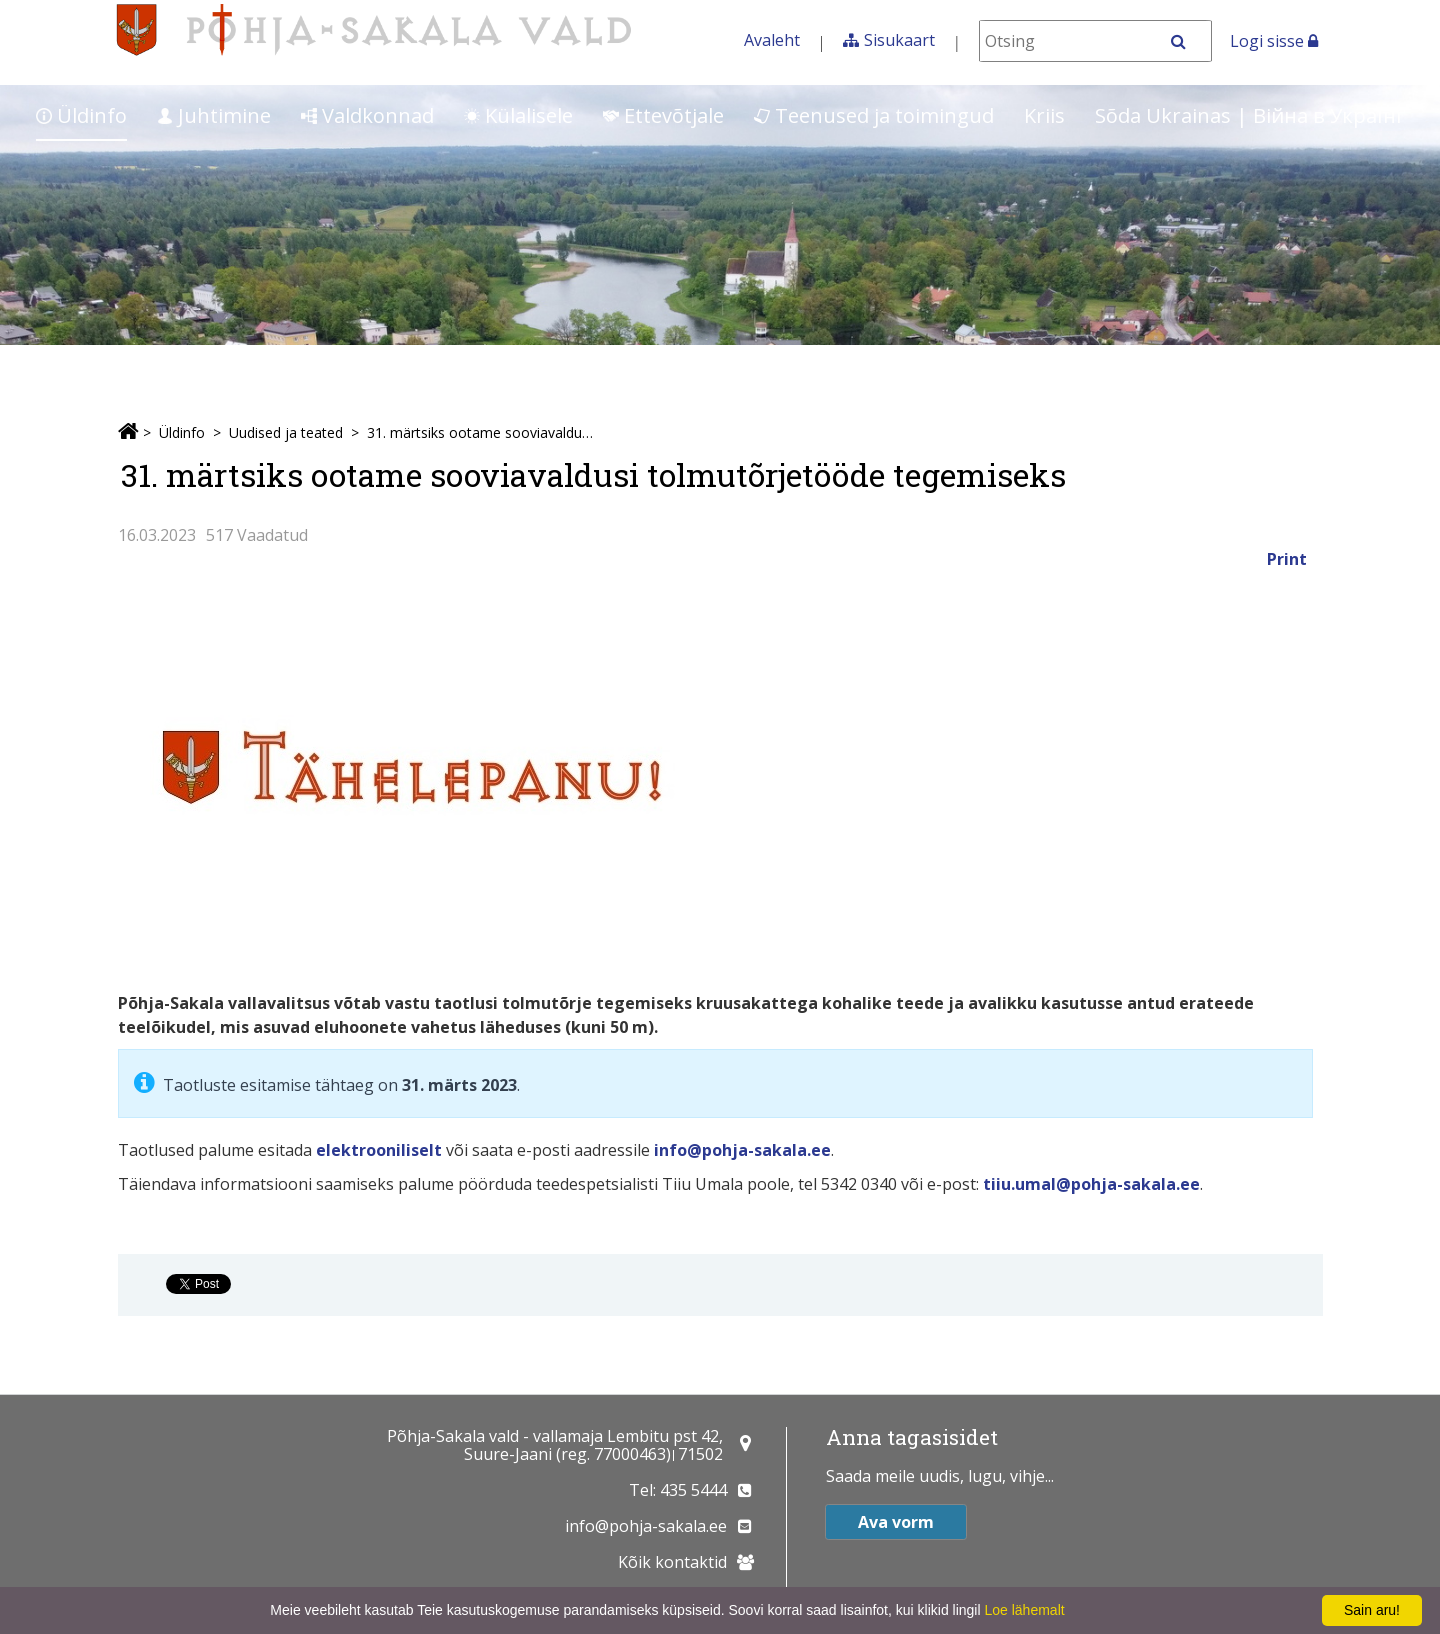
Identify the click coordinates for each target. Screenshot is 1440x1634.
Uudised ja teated (286, 432)
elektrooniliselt (379, 1150)
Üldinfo (81, 115)
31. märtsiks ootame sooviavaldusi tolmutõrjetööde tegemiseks (483, 432)
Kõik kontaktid (672, 1562)
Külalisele (518, 115)
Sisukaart (899, 40)
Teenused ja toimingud (874, 115)
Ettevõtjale (663, 115)
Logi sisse (1274, 41)
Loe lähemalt (1024, 1610)
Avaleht (772, 40)
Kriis (1044, 115)
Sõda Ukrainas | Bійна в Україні (1248, 115)
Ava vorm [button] (896, 1522)
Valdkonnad (367, 115)
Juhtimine (214, 115)
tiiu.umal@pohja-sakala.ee (1091, 1184)
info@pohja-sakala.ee (742, 1150)
